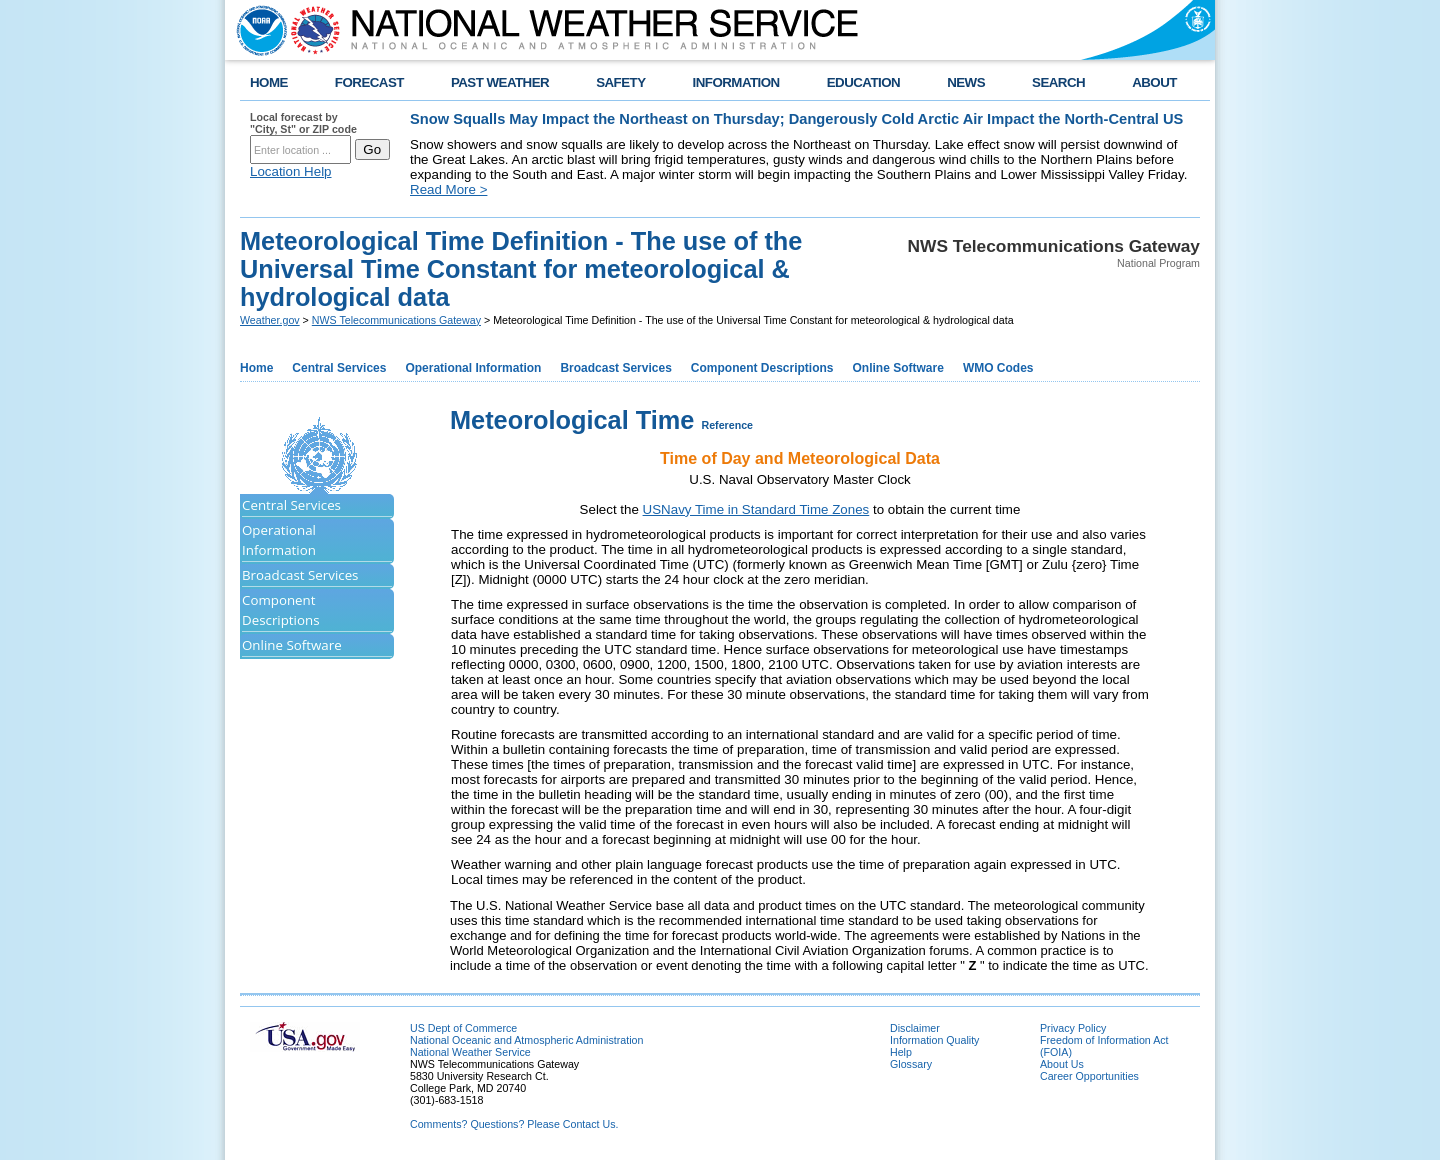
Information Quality (934, 1040)
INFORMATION (736, 82)
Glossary (911, 1064)
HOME (269, 82)
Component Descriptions (762, 368)
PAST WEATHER (500, 82)
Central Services (339, 368)
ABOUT (1154, 82)
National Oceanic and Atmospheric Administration (526, 1040)
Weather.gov (270, 320)
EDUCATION (863, 82)
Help (901, 1052)
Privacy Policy (1073, 1028)
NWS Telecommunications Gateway (396, 320)
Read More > (448, 189)
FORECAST (369, 82)
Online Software (898, 368)
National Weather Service (470, 1052)
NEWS (966, 82)
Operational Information (473, 368)
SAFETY (620, 82)
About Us (1062, 1064)
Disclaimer (915, 1028)
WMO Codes (998, 368)
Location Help (291, 171)
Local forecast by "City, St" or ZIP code (303, 123)
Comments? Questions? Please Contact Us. (514, 1124)
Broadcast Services (615, 368)
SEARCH (1058, 82)
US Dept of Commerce (463, 1028)
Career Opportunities (1089, 1076)
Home (256, 368)
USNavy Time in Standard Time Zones (756, 509)
